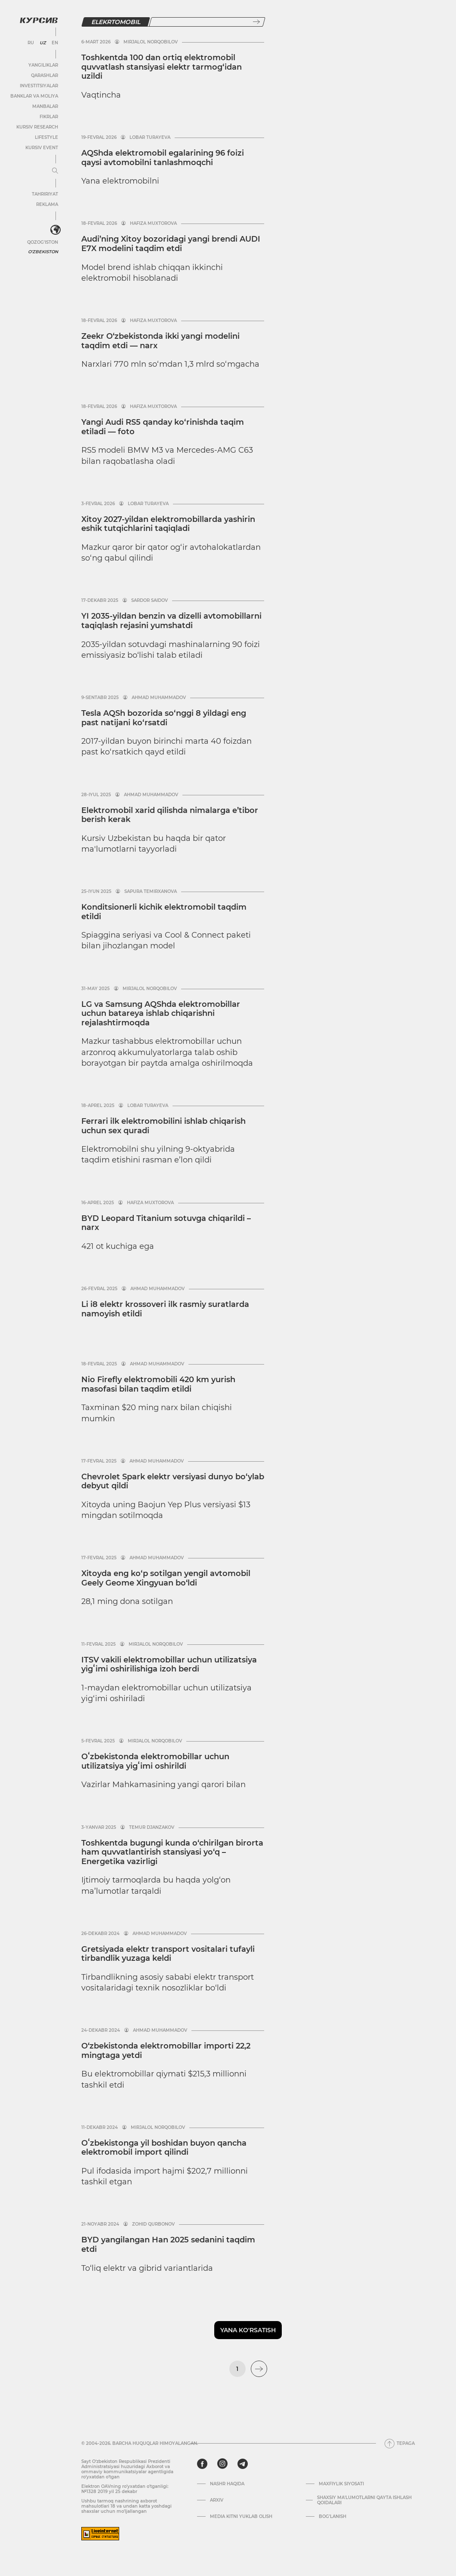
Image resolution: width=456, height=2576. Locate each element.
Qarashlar (44, 75)
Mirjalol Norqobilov (150, 42)
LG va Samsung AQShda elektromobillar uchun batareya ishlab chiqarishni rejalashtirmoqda (160, 1013)
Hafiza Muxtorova (153, 223)
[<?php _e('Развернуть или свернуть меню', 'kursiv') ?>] (55, 230)
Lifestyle (46, 137)
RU (31, 43)
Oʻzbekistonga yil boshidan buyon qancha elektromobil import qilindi (163, 2147)
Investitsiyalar (39, 86)
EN (55, 43)
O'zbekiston (43, 252)
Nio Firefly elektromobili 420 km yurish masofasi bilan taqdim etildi (158, 1384)
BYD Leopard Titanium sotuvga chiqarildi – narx (166, 1223)
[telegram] (242, 2464)
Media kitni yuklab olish (241, 2516)
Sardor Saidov (149, 600)
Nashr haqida (227, 2484)
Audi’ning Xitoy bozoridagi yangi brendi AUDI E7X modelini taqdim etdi (170, 243)
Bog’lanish (332, 2516)
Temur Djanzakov (151, 1827)
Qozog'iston (42, 242)
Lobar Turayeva (149, 137)
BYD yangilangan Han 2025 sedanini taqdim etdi (168, 2244)
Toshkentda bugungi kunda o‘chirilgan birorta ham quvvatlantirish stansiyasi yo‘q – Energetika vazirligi (172, 1852)
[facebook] (202, 2464)
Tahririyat (45, 194)
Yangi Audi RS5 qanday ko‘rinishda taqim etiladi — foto (162, 426)
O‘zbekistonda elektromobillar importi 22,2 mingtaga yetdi (165, 2050)
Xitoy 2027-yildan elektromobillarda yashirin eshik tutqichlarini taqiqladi (168, 524)
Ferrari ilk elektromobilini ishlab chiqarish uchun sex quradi (163, 1125)
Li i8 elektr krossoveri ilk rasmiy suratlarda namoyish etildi (165, 1309)
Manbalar (45, 106)
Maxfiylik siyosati (341, 2484)
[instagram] (222, 2464)
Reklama (47, 204)
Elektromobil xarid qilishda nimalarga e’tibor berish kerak (169, 815)
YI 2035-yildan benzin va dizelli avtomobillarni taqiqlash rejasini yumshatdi (171, 620)
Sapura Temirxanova (150, 891)
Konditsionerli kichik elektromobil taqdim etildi (163, 911)
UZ (43, 43)
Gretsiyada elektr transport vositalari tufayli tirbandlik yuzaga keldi (168, 1953)
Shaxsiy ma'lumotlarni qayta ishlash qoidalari (364, 2500)
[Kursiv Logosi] (38, 20)
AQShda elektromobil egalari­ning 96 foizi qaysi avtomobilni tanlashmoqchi (162, 157)
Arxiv (216, 2500)
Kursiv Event (41, 147)
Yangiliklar (43, 65)
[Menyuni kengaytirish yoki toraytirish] (55, 171)
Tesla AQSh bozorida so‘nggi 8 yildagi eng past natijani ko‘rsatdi (163, 717)
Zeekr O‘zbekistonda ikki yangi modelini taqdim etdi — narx (160, 340)
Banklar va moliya (34, 96)
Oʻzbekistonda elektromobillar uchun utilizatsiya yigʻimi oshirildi (155, 1761)
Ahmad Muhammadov (159, 697)
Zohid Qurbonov (153, 2224)
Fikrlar (49, 117)
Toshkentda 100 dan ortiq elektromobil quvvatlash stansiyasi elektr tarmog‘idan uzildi (161, 67)
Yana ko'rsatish (248, 2330)
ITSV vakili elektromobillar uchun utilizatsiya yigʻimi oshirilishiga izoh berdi (169, 1664)
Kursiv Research (37, 127)
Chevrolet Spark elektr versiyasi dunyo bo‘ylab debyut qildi (172, 1481)
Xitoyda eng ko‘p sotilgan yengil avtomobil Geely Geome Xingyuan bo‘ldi (165, 1578)
